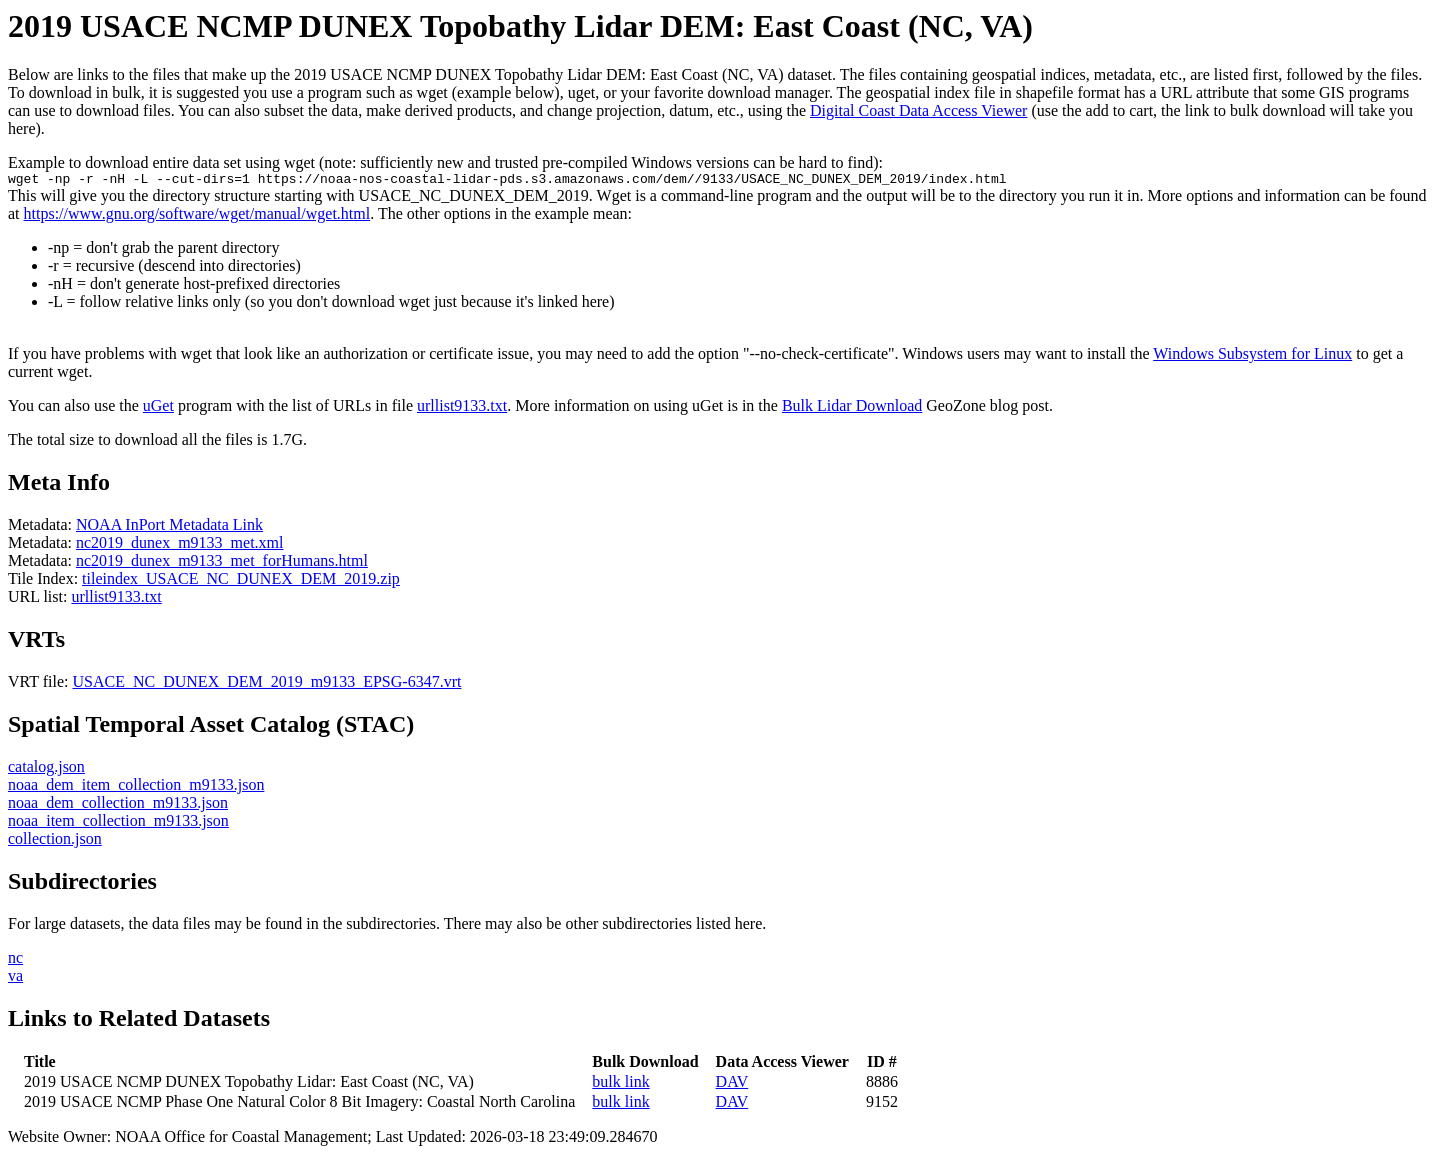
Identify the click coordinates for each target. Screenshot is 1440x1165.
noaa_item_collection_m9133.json (118, 823)
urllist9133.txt (462, 408)
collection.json (55, 841)
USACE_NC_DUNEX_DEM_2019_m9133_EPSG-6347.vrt (267, 684)
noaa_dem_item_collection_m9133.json (136, 787)
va (15, 978)
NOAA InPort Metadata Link (169, 527)
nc (15, 960)
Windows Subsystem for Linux (1252, 356)
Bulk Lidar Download (852, 408)
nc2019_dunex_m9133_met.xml (180, 545)
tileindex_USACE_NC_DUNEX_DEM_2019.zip (241, 581)
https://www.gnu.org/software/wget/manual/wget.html (197, 216)
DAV (732, 1084)
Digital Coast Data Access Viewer (918, 110)
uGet (158, 408)
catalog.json (46, 769)
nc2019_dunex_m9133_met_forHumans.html (222, 563)
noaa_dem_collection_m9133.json (118, 805)
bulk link (620, 1084)
